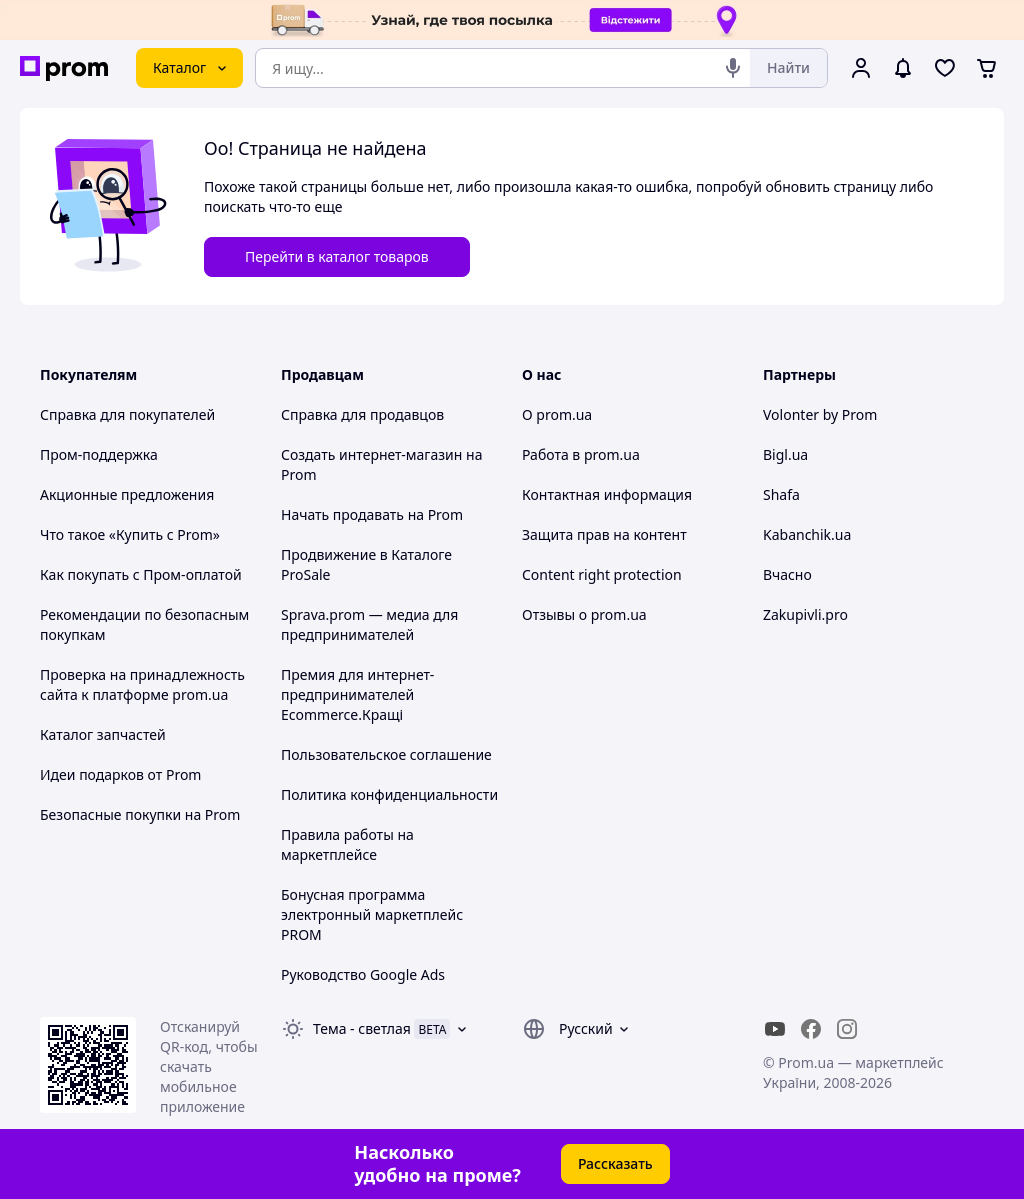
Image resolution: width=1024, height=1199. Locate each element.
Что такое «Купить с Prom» (130, 534)
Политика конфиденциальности (389, 794)
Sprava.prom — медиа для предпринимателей (369, 624)
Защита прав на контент (604, 534)
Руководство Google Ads (363, 974)
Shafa (781, 494)
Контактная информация (607, 494)
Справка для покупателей (127, 414)
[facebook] (811, 1029)
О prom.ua (557, 414)
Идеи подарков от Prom (120, 774)
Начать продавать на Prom (372, 514)
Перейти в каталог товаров (337, 256)
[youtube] (775, 1029)
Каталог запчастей (103, 734)
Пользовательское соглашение (386, 754)
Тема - (362, 1028)
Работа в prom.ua (581, 454)
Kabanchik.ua (807, 534)
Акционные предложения (127, 494)
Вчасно (787, 574)
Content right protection (602, 574)
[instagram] (847, 1029)
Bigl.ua (785, 454)
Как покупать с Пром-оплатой (141, 574)
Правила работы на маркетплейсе (347, 844)
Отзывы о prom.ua (584, 614)
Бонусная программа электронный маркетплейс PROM (372, 914)
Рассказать (615, 1163)
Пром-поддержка (99, 454)
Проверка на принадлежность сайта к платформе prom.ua (142, 684)
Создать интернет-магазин (371, 454)
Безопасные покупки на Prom (140, 814)
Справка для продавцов (362, 414)
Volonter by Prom (820, 414)
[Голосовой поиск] (733, 68)
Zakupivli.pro (805, 614)
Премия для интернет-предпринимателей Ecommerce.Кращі (357, 694)
